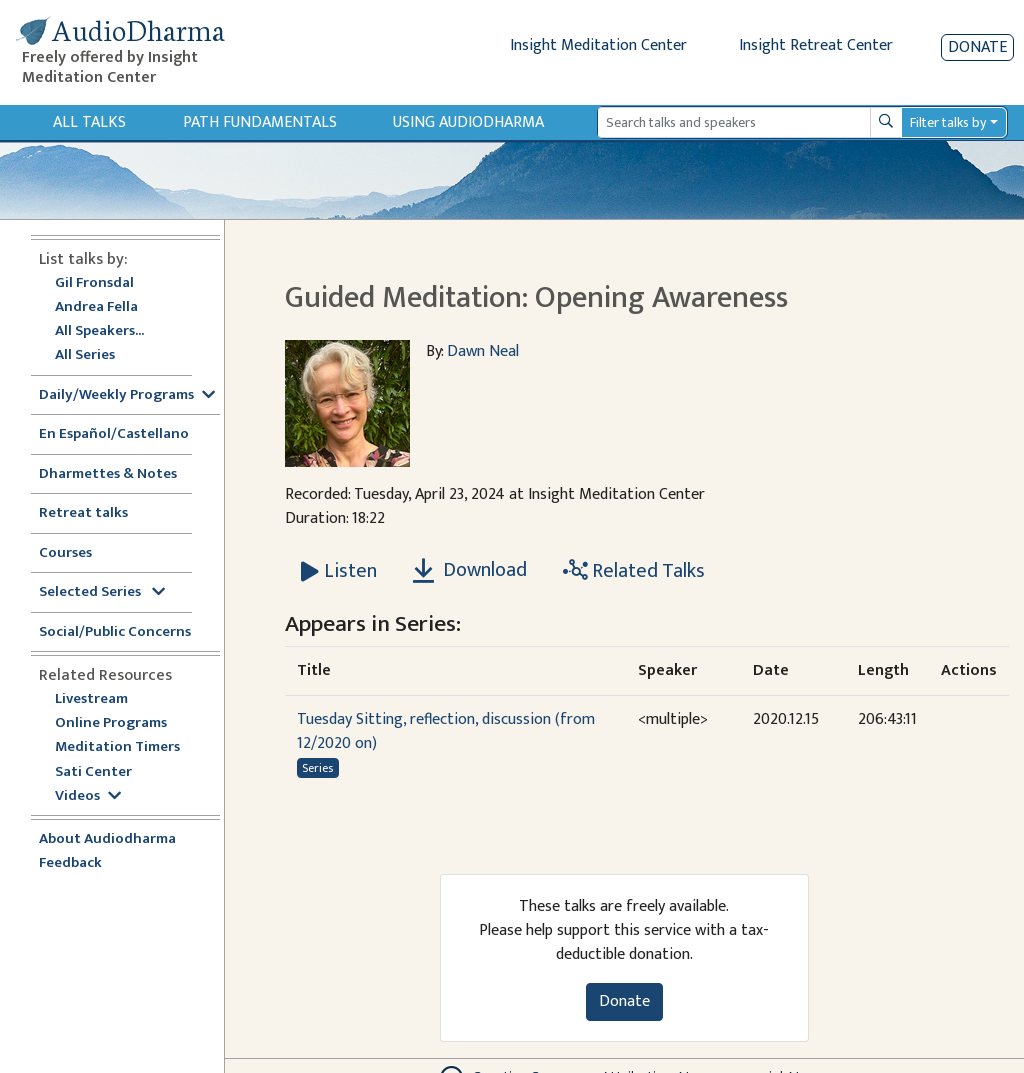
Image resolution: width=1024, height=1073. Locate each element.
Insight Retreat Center (816, 45)
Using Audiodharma (468, 122)
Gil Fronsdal (94, 283)
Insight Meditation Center (598, 45)
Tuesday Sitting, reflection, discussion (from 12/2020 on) (446, 731)
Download (470, 570)
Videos (88, 796)
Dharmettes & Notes (108, 474)
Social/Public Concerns (115, 632)
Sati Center (93, 772)
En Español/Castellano (114, 434)
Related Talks (634, 571)
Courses (65, 553)
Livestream (91, 699)
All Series (85, 355)
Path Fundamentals (260, 122)
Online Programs (111, 723)
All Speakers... (99, 331)
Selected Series (102, 592)
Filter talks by (948, 122)
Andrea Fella (96, 307)
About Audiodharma (107, 839)
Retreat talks (83, 513)
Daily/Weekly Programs (127, 395)
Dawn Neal (483, 351)
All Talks (89, 122)
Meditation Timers (117, 747)
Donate (977, 47)
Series (317, 768)
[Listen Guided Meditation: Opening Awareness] (339, 571)
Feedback (70, 863)
